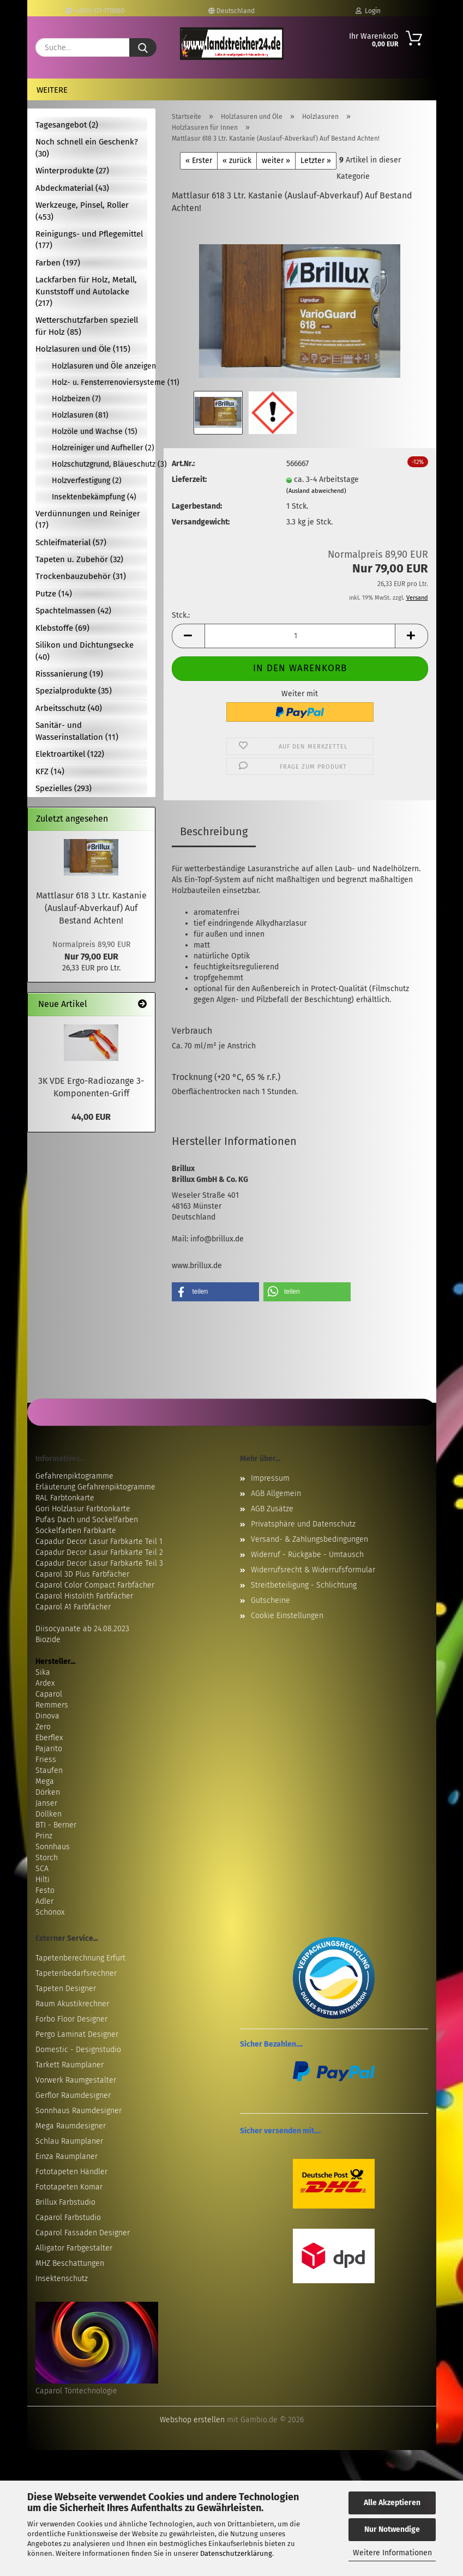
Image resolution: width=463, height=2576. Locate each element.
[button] (188, 636)
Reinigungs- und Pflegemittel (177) (89, 239)
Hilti (42, 1879)
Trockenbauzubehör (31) (80, 576)
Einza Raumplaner (66, 2156)
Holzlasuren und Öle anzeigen (99, 366)
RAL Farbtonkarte (64, 1498)
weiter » (276, 160)
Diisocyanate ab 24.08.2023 (82, 1628)
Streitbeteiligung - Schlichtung (304, 1585)
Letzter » (315, 160)
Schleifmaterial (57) (70, 542)
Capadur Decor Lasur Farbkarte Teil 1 (99, 1541)
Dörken (47, 1792)
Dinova (47, 1716)
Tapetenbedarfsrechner (76, 1973)
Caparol (48, 1694)
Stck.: (181, 615)
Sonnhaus (52, 1846)
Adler (44, 1901)
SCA (42, 1868)
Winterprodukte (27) (72, 171)
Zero (43, 1727)
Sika (42, 1672)
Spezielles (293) (63, 788)
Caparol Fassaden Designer (82, 2232)
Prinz (43, 1836)
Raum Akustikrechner (72, 2003)
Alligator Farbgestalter (73, 2248)
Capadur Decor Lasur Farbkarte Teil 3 (99, 1563)
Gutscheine (270, 1600)
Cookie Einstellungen (287, 1615)
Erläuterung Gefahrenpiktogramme (95, 1487)
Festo (45, 1890)
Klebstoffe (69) (62, 628)
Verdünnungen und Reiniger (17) (87, 519)
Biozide (48, 1639)
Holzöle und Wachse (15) (94, 431)
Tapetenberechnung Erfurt (80, 1958)
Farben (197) (57, 263)
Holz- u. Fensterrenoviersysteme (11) (99, 382)
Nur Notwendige (392, 2529)
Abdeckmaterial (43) (72, 188)
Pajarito (48, 1748)
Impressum (270, 1478)
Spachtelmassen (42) (73, 611)
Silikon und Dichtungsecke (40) (84, 650)
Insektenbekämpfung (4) (94, 497)
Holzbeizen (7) (76, 398)
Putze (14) (53, 594)
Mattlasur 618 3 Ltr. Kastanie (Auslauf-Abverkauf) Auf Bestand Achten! (91, 908)
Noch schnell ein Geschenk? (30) (86, 147)
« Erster (198, 160)
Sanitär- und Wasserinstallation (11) (76, 730)
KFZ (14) (49, 771)
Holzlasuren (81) (80, 415)
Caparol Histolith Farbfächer (84, 1596)
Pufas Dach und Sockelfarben (86, 1519)
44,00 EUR (91, 1117)
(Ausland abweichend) (316, 490)
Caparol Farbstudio (68, 2217)
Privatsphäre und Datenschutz (303, 1524)
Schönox (49, 1912)
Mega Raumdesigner (70, 2126)
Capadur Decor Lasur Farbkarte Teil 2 (99, 1552)
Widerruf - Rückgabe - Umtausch (307, 1554)
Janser (46, 1803)
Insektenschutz (61, 2278)
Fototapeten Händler (71, 2171)
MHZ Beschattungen (69, 2263)
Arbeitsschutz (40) (68, 708)
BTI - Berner (55, 1825)
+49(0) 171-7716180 (95, 11)
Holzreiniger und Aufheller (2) (99, 448)
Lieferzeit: (189, 479)
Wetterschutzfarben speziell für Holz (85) (86, 325)
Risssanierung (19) (69, 674)
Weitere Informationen (392, 2552)
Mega (44, 1781)
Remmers (51, 1705)
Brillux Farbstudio (65, 2202)
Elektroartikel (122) (69, 754)
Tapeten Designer (65, 1988)
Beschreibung (214, 831)
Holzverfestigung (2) (87, 480)
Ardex (45, 1683)
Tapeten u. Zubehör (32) (79, 559)
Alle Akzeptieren (392, 2502)
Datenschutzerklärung (236, 2553)
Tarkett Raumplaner (69, 2065)
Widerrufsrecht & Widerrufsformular (313, 1569)
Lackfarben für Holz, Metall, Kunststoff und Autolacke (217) (86, 291)
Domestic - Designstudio (78, 2049)
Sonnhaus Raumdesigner (78, 2110)
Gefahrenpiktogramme (74, 1476)
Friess (45, 1759)
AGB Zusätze (272, 1508)
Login (368, 11)
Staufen (49, 1770)
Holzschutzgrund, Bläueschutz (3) (99, 464)
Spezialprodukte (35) (73, 691)
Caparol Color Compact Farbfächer (94, 1585)
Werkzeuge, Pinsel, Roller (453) (82, 210)
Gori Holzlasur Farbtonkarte (82, 1508)
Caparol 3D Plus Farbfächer (82, 1574)
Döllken (48, 1814)
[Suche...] (143, 47)
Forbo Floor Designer (71, 2019)
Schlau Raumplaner (69, 2141)
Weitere (52, 90)
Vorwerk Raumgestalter (75, 2080)
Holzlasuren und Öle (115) (82, 349)
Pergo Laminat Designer (76, 2034)
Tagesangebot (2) (66, 125)
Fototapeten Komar (69, 2187)
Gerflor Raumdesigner (73, 2095)
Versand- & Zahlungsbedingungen (309, 1539)
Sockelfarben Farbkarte (75, 1530)
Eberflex (49, 1737)
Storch (46, 1857)
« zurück (237, 160)
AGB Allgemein (276, 1493)
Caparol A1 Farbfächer (73, 1607)
